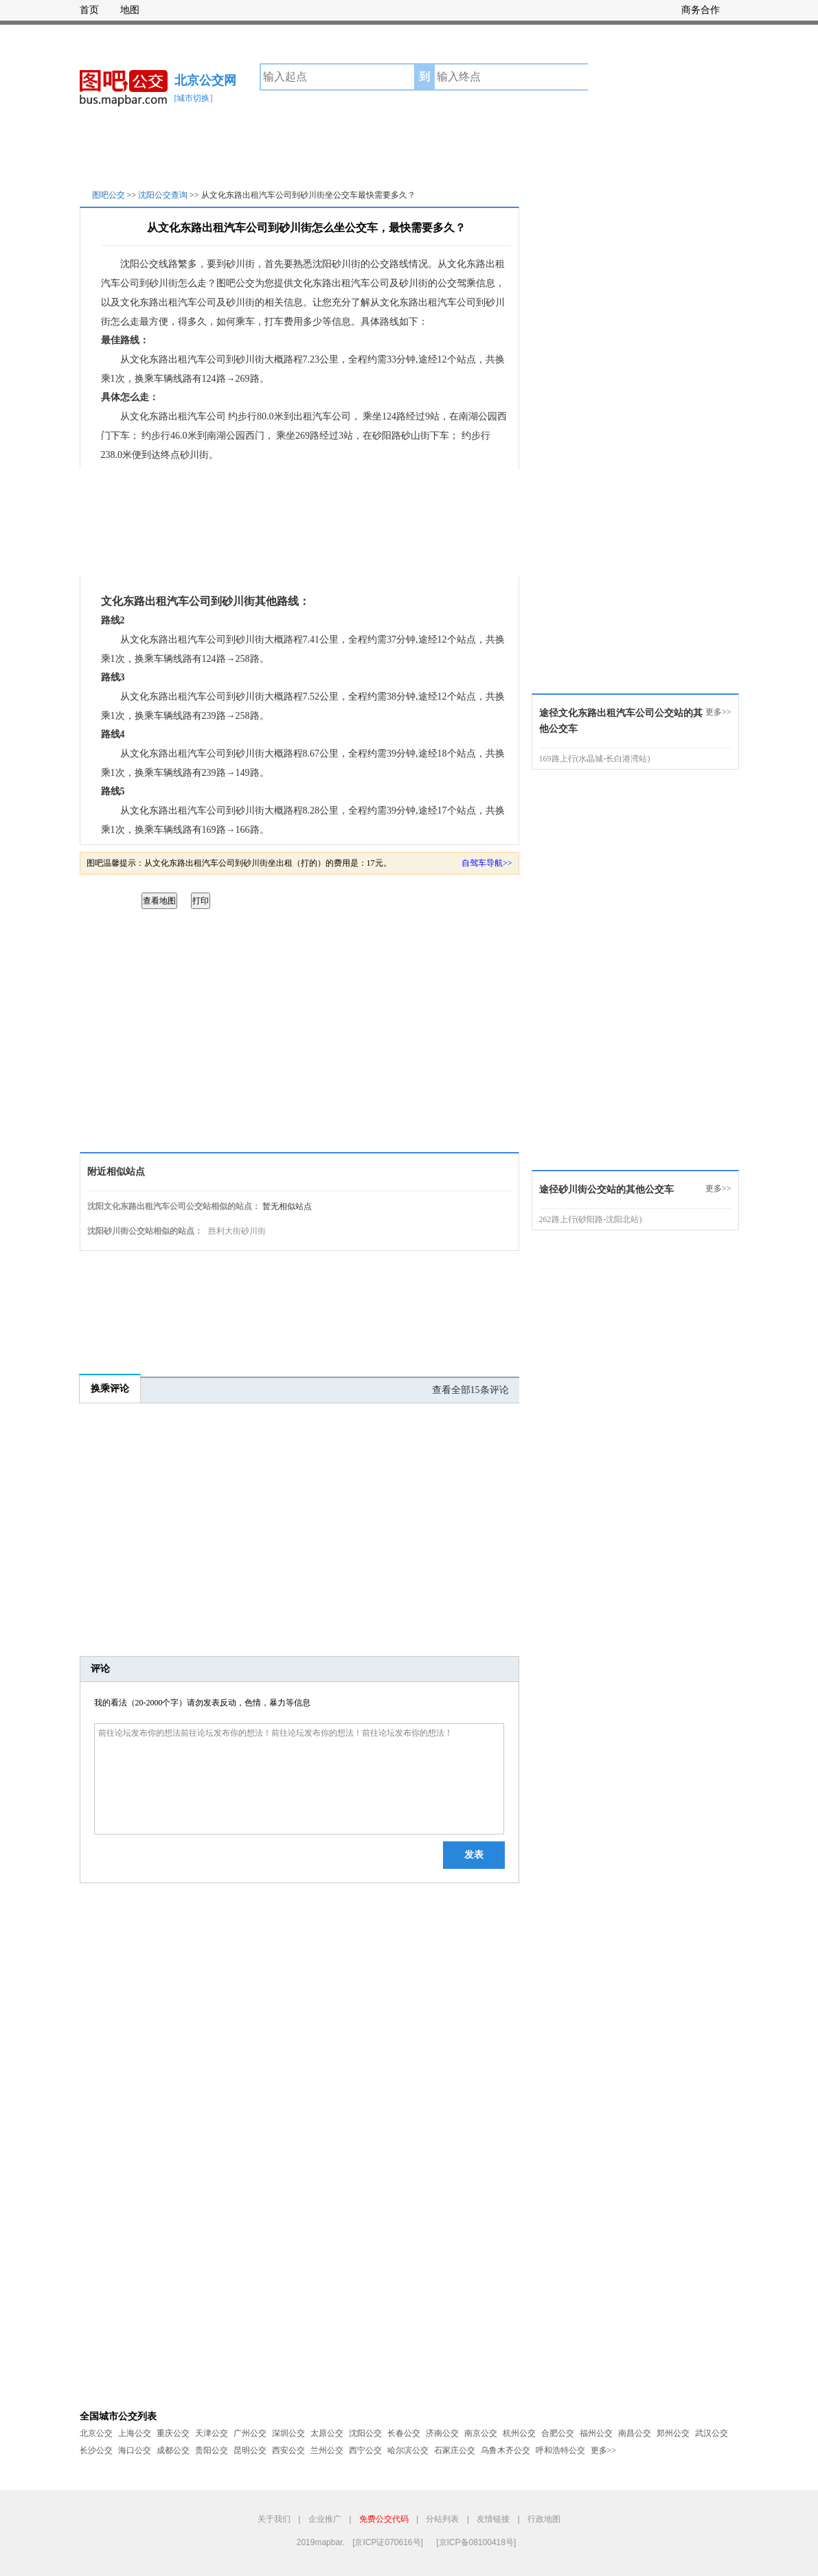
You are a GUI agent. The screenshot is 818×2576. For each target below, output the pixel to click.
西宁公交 (365, 2450)
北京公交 (96, 2433)
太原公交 (326, 2433)
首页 (89, 10)
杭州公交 (519, 2433)
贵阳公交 (211, 2450)
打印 (200, 901)
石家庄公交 (454, 2450)
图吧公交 (108, 195)
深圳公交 (288, 2433)
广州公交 (250, 2433)
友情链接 (493, 2519)
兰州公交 (326, 2450)
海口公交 (134, 2450)
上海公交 (134, 2433)
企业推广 (324, 2519)
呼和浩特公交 (560, 2450)
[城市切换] (193, 98)
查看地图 (159, 901)
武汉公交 (711, 2433)
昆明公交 (250, 2450)
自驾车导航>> (487, 863)
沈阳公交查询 (163, 195)
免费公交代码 (384, 2519)
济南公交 (442, 2433)
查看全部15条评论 (470, 1390)
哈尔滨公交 (408, 2450)
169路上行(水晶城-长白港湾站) (594, 758)
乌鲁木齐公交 (505, 2450)
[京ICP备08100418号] (476, 2542)
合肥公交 (557, 2433)
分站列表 (442, 2519)
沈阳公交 (365, 2433)
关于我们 (274, 2519)
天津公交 (211, 2433)
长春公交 (403, 2433)
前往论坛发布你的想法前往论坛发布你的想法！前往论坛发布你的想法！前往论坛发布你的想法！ (299, 1779)
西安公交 (288, 2450)
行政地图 (543, 2519)
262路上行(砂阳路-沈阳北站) (590, 1219)
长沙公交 (96, 2450)
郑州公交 (673, 2433)
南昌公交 (634, 2433)
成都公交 (173, 2450)
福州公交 (596, 2433)
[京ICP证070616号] (387, 2542)
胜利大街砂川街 (237, 1231)
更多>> (718, 712)
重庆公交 (173, 2433)
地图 (129, 10)
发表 (474, 1855)
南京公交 (480, 2433)
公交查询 (620, 76)
